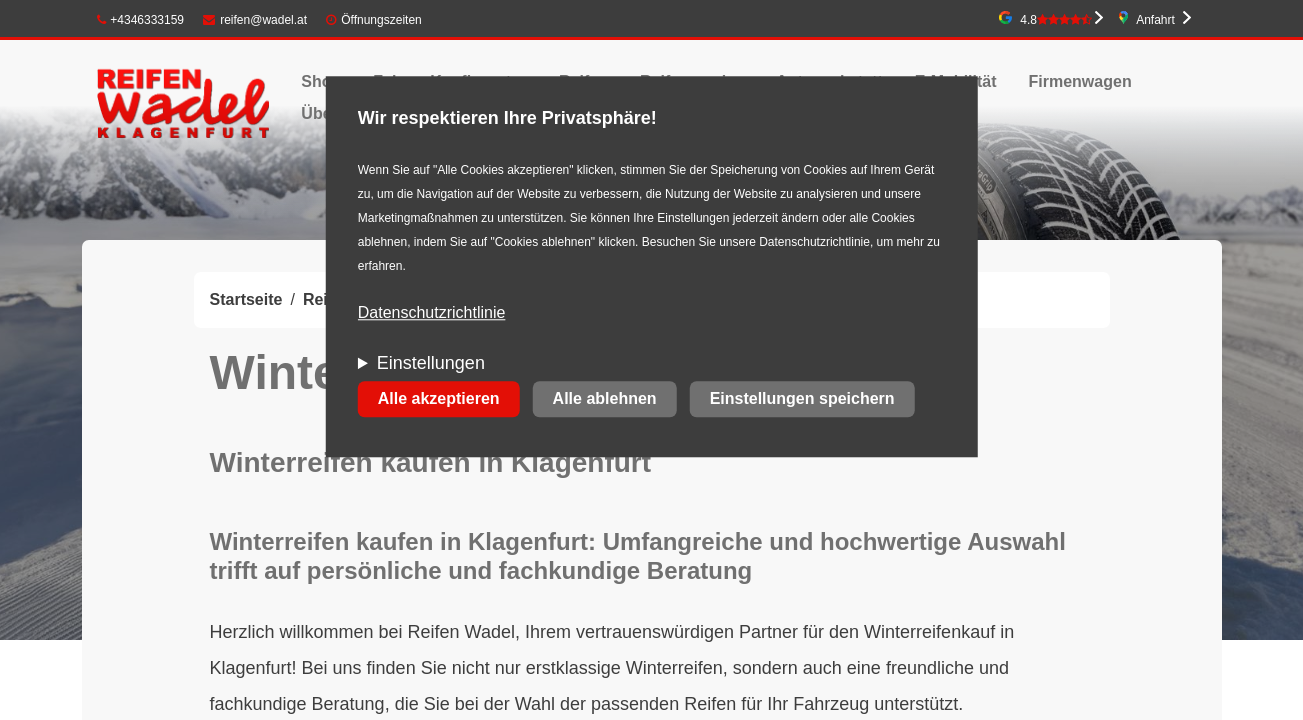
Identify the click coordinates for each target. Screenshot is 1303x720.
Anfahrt (1155, 20)
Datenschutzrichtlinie (432, 313)
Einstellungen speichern (802, 399)
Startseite (246, 299)
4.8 (1056, 20)
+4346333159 (141, 20)
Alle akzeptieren (439, 399)
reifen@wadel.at (255, 20)
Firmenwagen (1080, 81)
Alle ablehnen (605, 399)
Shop (321, 81)
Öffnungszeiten (381, 20)
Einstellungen (431, 364)
